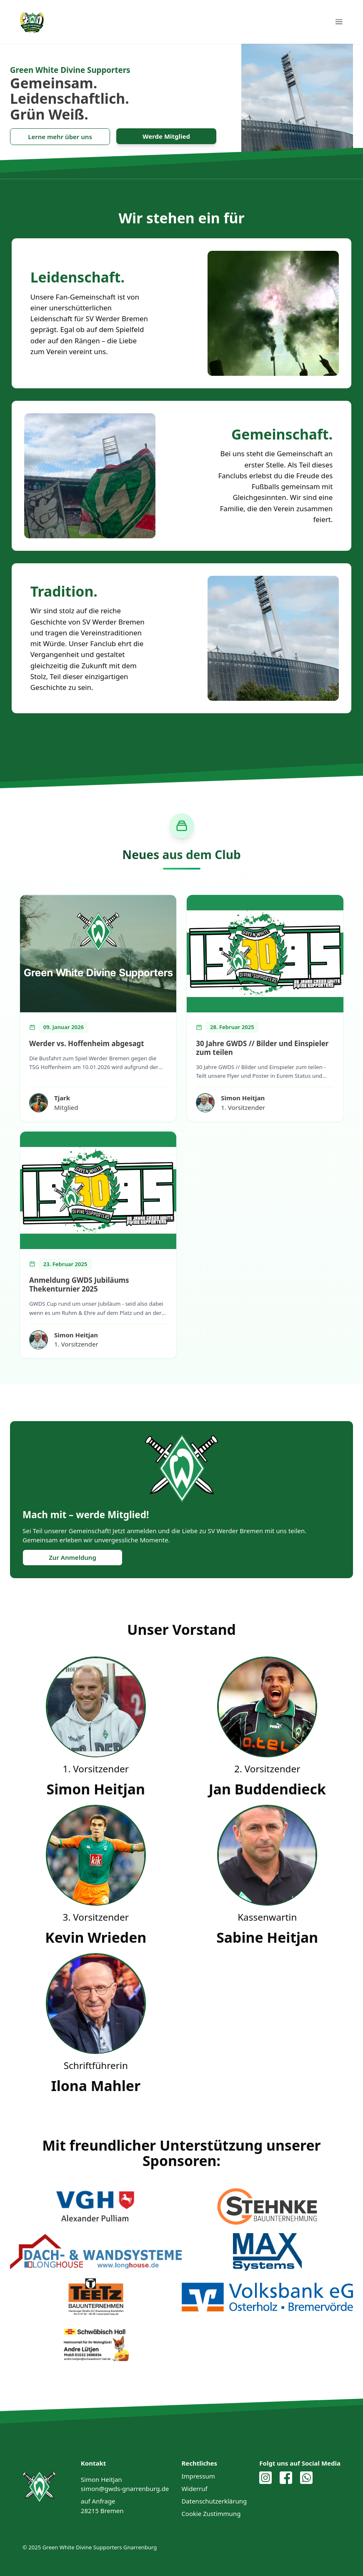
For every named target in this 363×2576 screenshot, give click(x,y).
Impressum (198, 2476)
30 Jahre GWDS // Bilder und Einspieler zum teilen (262, 1048)
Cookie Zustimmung (210, 2513)
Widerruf (194, 2488)
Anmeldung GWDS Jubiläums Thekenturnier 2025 (79, 1284)
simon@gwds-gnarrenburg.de (125, 2488)
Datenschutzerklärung (214, 2501)
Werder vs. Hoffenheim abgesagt (86, 1043)
